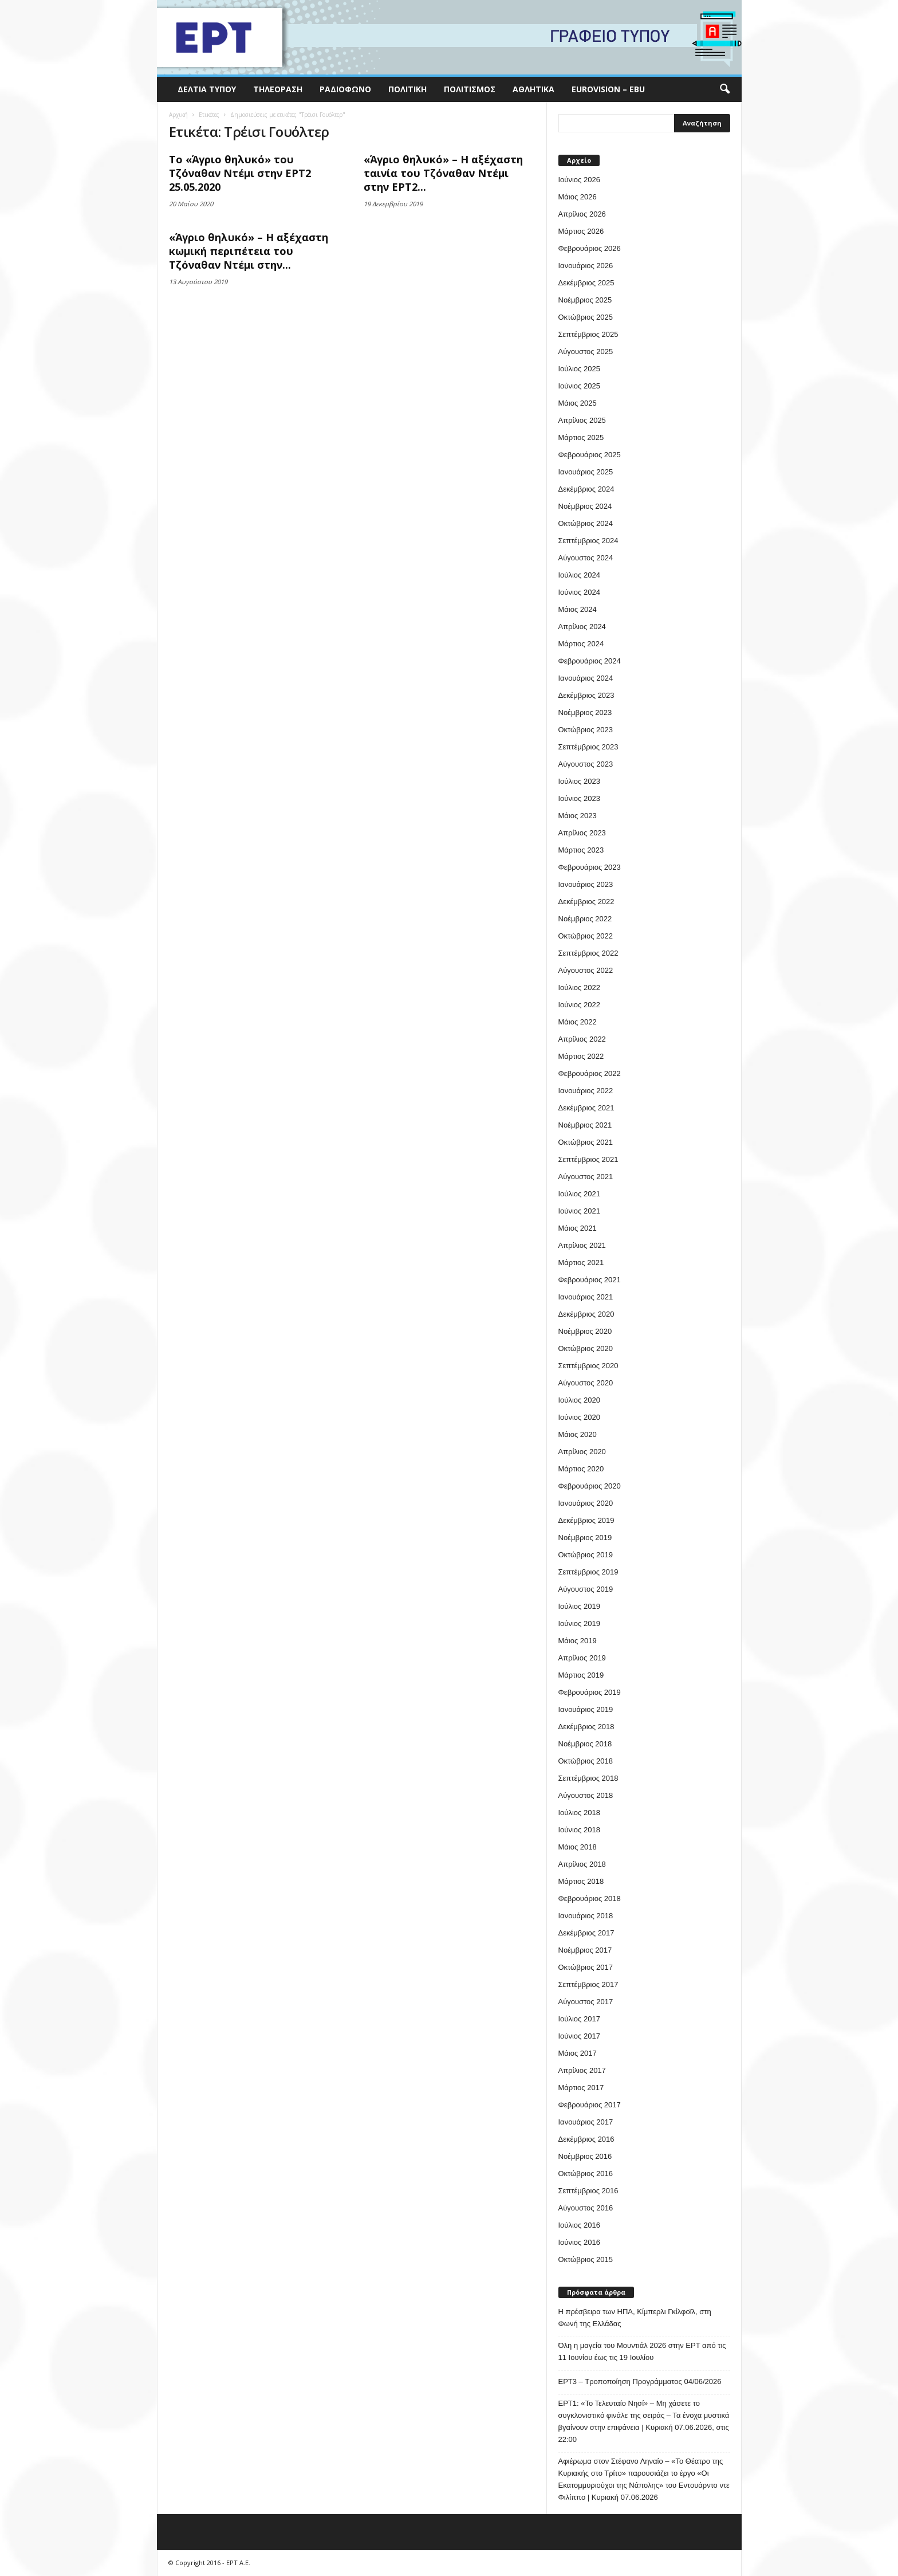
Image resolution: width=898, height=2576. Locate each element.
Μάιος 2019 (577, 1640)
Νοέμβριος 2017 (585, 1950)
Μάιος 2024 (577, 609)
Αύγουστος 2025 (585, 351)
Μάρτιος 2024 (581, 643)
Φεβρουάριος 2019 (589, 1692)
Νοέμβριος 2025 (585, 300)
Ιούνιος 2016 (579, 2242)
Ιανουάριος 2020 (585, 1503)
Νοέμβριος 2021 (585, 1125)
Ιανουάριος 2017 (585, 2122)
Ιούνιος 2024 (579, 592)
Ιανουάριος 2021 (585, 1297)
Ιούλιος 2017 (579, 2019)
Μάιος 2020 (577, 1434)
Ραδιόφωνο (345, 89)
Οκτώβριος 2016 (585, 2173)
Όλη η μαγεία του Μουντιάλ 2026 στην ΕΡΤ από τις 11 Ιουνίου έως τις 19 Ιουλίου (642, 2351)
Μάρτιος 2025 (581, 437)
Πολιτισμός (469, 89)
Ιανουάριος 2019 (585, 1709)
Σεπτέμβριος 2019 (588, 1572)
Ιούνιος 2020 (579, 1417)
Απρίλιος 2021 (582, 1245)
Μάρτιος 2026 (581, 231)
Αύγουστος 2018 (585, 1795)
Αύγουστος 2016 (585, 2208)
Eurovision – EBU (608, 89)
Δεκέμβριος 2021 (586, 1108)
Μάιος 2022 (577, 1022)
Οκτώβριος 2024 (585, 523)
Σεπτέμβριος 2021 (588, 1159)
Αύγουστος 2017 (585, 2001)
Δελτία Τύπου (207, 89)
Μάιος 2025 (577, 403)
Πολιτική (407, 89)
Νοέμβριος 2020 (585, 1331)
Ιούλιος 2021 (579, 1193)
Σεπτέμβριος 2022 (588, 953)
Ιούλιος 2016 (579, 2225)
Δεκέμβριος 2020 (586, 1314)
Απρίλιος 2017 (582, 2070)
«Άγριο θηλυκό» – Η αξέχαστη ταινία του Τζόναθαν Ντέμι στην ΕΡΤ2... (443, 173)
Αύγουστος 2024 (585, 557)
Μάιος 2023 (577, 815)
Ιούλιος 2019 (579, 1606)
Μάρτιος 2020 (581, 1468)
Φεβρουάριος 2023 (589, 867)
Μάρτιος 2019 (581, 1675)
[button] (724, 89)
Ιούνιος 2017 (579, 2036)
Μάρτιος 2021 (581, 1262)
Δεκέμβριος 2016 (586, 2139)
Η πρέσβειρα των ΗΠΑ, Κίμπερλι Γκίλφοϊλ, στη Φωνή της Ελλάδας (634, 2317)
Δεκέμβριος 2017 (586, 1933)
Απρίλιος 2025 (582, 420)
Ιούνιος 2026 (579, 179)
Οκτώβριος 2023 (585, 729)
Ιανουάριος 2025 (585, 472)
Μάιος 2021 (577, 1228)
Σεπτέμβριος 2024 (588, 540)
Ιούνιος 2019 (579, 1623)
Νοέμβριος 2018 (585, 1743)
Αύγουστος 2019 (585, 1589)
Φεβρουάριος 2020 (589, 1486)
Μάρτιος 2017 (581, 2087)
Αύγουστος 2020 (585, 1383)
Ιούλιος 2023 (579, 781)
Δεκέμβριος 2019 (586, 1520)
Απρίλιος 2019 (582, 1658)
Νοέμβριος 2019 (585, 1537)
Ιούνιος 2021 (579, 1211)
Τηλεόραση (277, 89)
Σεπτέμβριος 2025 (588, 334)
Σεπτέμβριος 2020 (588, 1365)
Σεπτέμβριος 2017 (588, 1984)
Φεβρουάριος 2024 (589, 661)
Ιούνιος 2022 (579, 1004)
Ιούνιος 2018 (579, 1829)
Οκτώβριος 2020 (585, 1348)
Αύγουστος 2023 (585, 764)
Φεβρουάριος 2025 (589, 454)
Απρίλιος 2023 (582, 832)
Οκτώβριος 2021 (585, 1142)
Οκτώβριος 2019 (585, 1554)
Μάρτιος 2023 (581, 850)
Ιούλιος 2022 (579, 987)
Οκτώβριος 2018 (585, 1761)
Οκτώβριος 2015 (585, 2259)
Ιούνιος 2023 (579, 798)
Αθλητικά (533, 89)
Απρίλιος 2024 (582, 626)
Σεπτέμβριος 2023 (588, 747)
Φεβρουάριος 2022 (589, 1073)
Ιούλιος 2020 (579, 1400)
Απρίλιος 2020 (582, 1451)
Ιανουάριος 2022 (585, 1090)
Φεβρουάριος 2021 (589, 1279)
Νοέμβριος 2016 (585, 2156)
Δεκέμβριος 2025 (586, 282)
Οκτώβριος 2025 (585, 317)
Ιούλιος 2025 (579, 368)
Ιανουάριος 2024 (585, 678)
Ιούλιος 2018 (579, 1812)
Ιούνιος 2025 (579, 386)
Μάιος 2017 (577, 2053)
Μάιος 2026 (577, 197)
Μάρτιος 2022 (581, 1056)
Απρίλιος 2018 (582, 1864)
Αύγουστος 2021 (585, 1176)
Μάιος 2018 (577, 1847)
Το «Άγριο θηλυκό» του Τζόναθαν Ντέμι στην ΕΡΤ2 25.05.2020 (240, 173)
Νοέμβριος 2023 (585, 712)
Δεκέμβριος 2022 (586, 901)
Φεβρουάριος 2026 (589, 248)
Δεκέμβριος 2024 (586, 489)
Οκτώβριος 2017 (585, 1967)
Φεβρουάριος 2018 (589, 1898)
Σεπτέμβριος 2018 (588, 1778)
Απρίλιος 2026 (582, 214)
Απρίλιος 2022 (582, 1039)
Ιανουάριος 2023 (585, 884)
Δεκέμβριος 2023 (586, 695)
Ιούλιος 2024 (579, 575)
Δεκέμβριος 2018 (586, 1726)
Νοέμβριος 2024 (585, 506)
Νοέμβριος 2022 (585, 918)
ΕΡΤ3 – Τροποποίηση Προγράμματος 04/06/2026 (640, 2381)
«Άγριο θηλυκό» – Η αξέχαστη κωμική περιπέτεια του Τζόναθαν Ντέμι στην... (248, 251)
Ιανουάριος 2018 (585, 1915)
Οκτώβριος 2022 (585, 936)
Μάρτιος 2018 (581, 1881)
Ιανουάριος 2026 (585, 265)
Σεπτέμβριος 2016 (588, 2190)
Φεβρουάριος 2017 (589, 2104)
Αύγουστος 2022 (585, 970)
